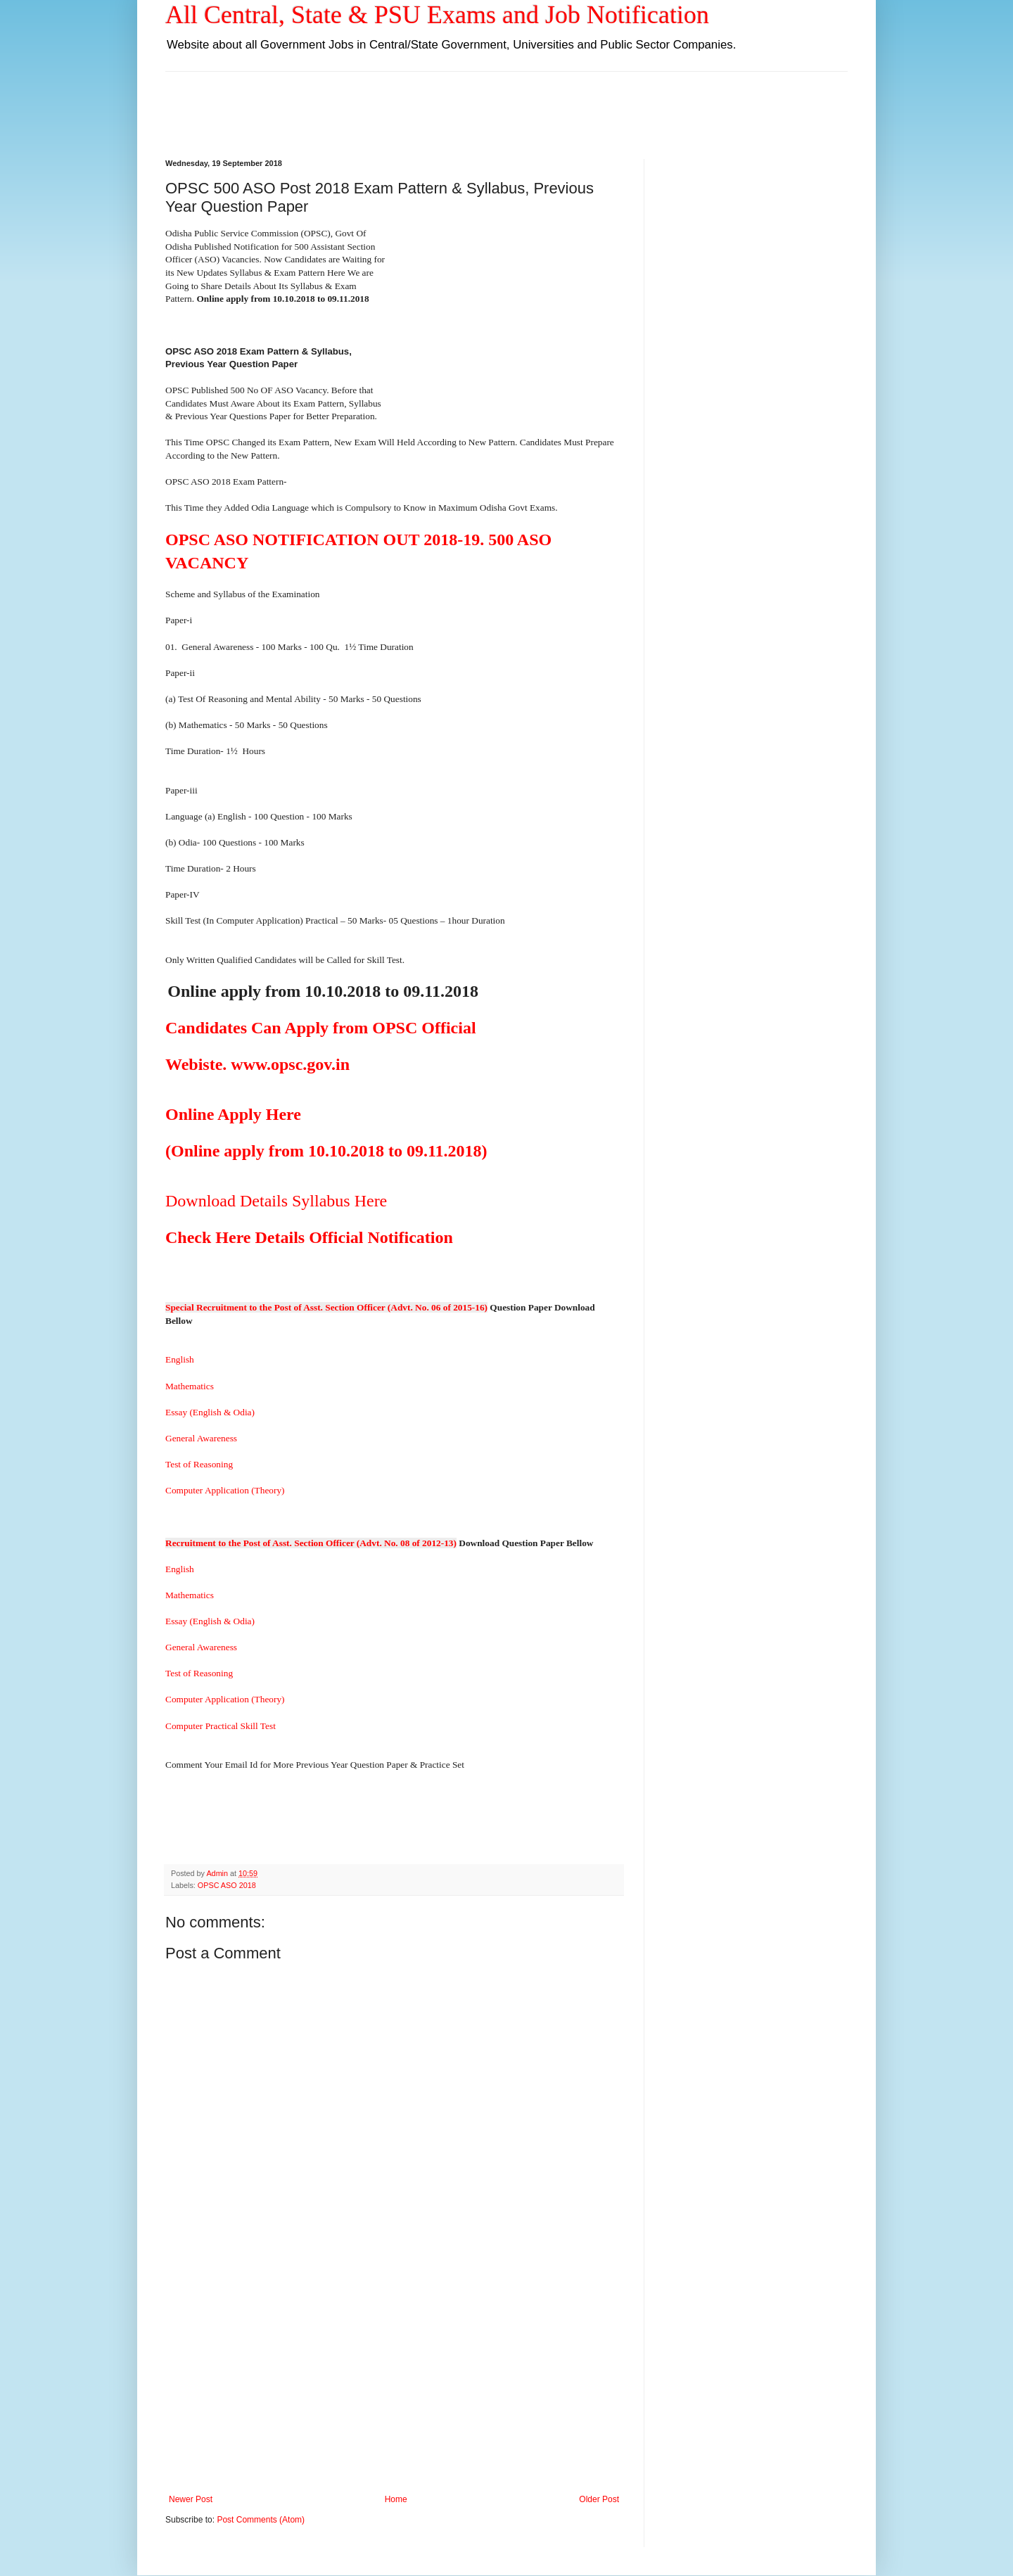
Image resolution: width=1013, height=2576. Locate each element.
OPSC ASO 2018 (227, 1885)
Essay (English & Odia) (210, 1412)
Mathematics (192, 1386)
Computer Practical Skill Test (220, 1726)
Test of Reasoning (203, 1464)
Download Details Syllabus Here (276, 1201)
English (179, 1359)
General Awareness (201, 1438)
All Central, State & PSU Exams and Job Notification (437, 15)
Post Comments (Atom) (261, 2520)
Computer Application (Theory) (225, 1490)
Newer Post (190, 2499)
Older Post (599, 2499)
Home (396, 2499)
